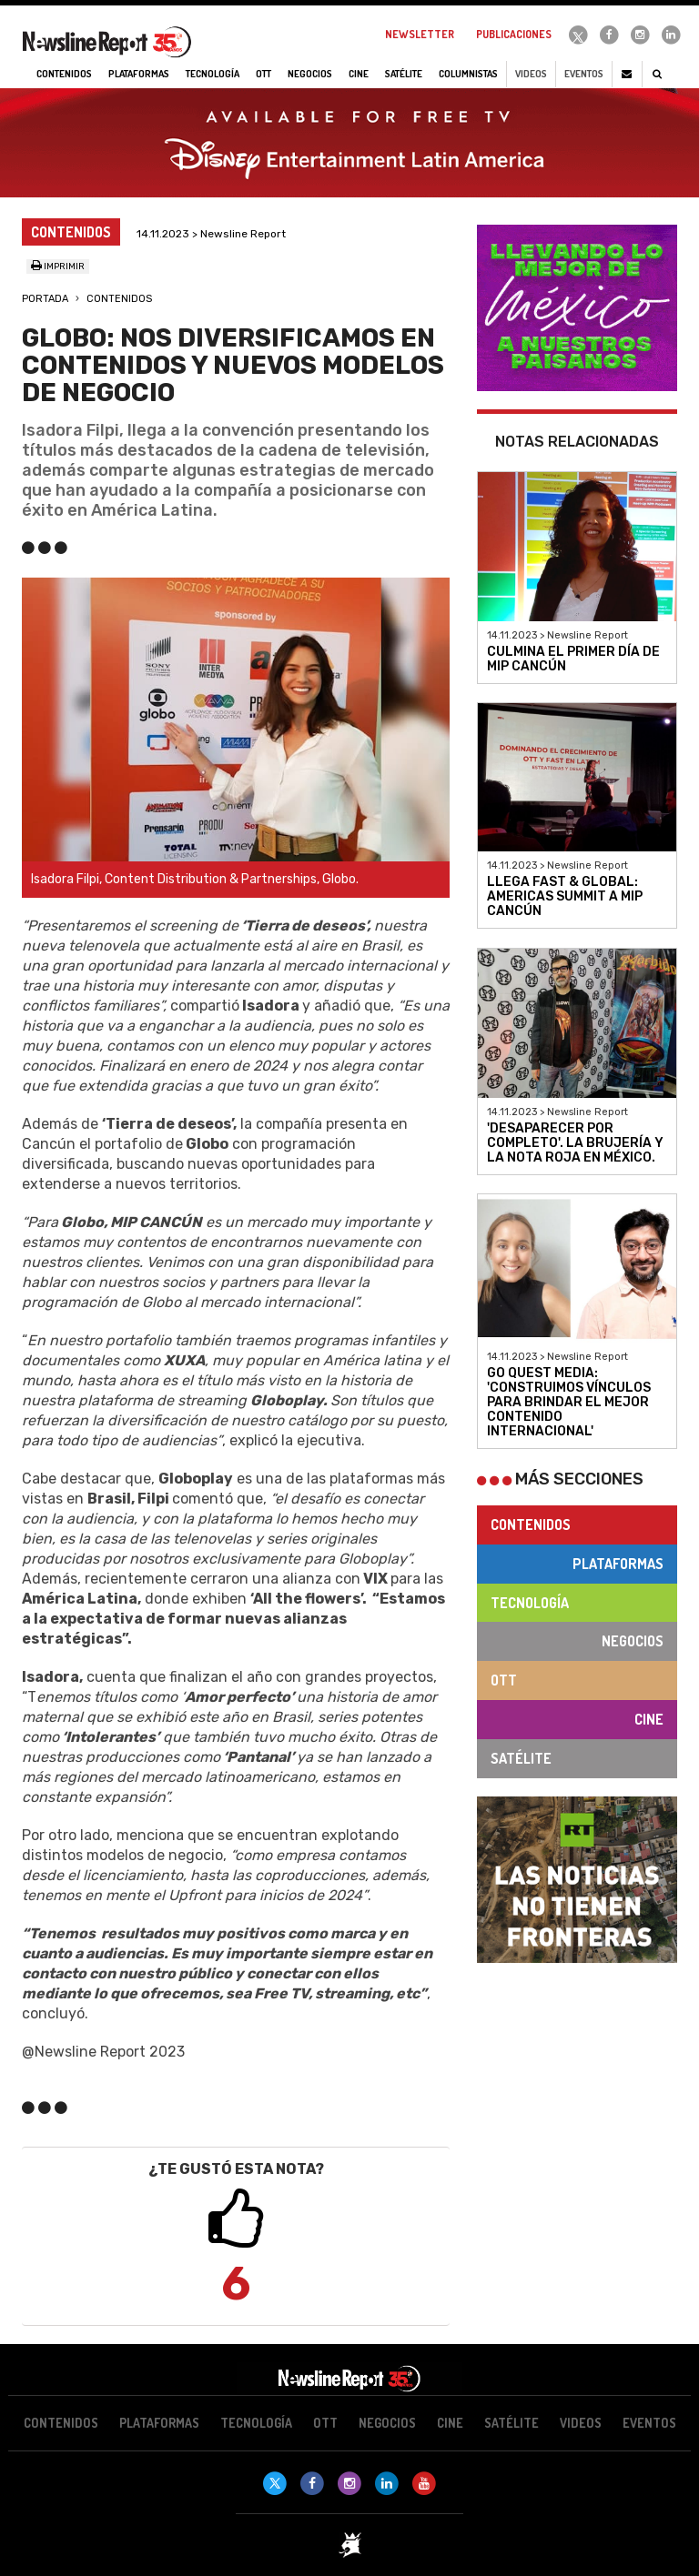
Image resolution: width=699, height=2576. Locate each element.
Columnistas (468, 73)
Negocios (633, 1641)
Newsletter (419, 34)
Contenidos (119, 299)
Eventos (583, 73)
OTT (504, 1680)
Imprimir (58, 266)
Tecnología (530, 1603)
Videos (531, 73)
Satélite (521, 1758)
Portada (45, 299)
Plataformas (618, 1564)
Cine (649, 1719)
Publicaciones (514, 34)
